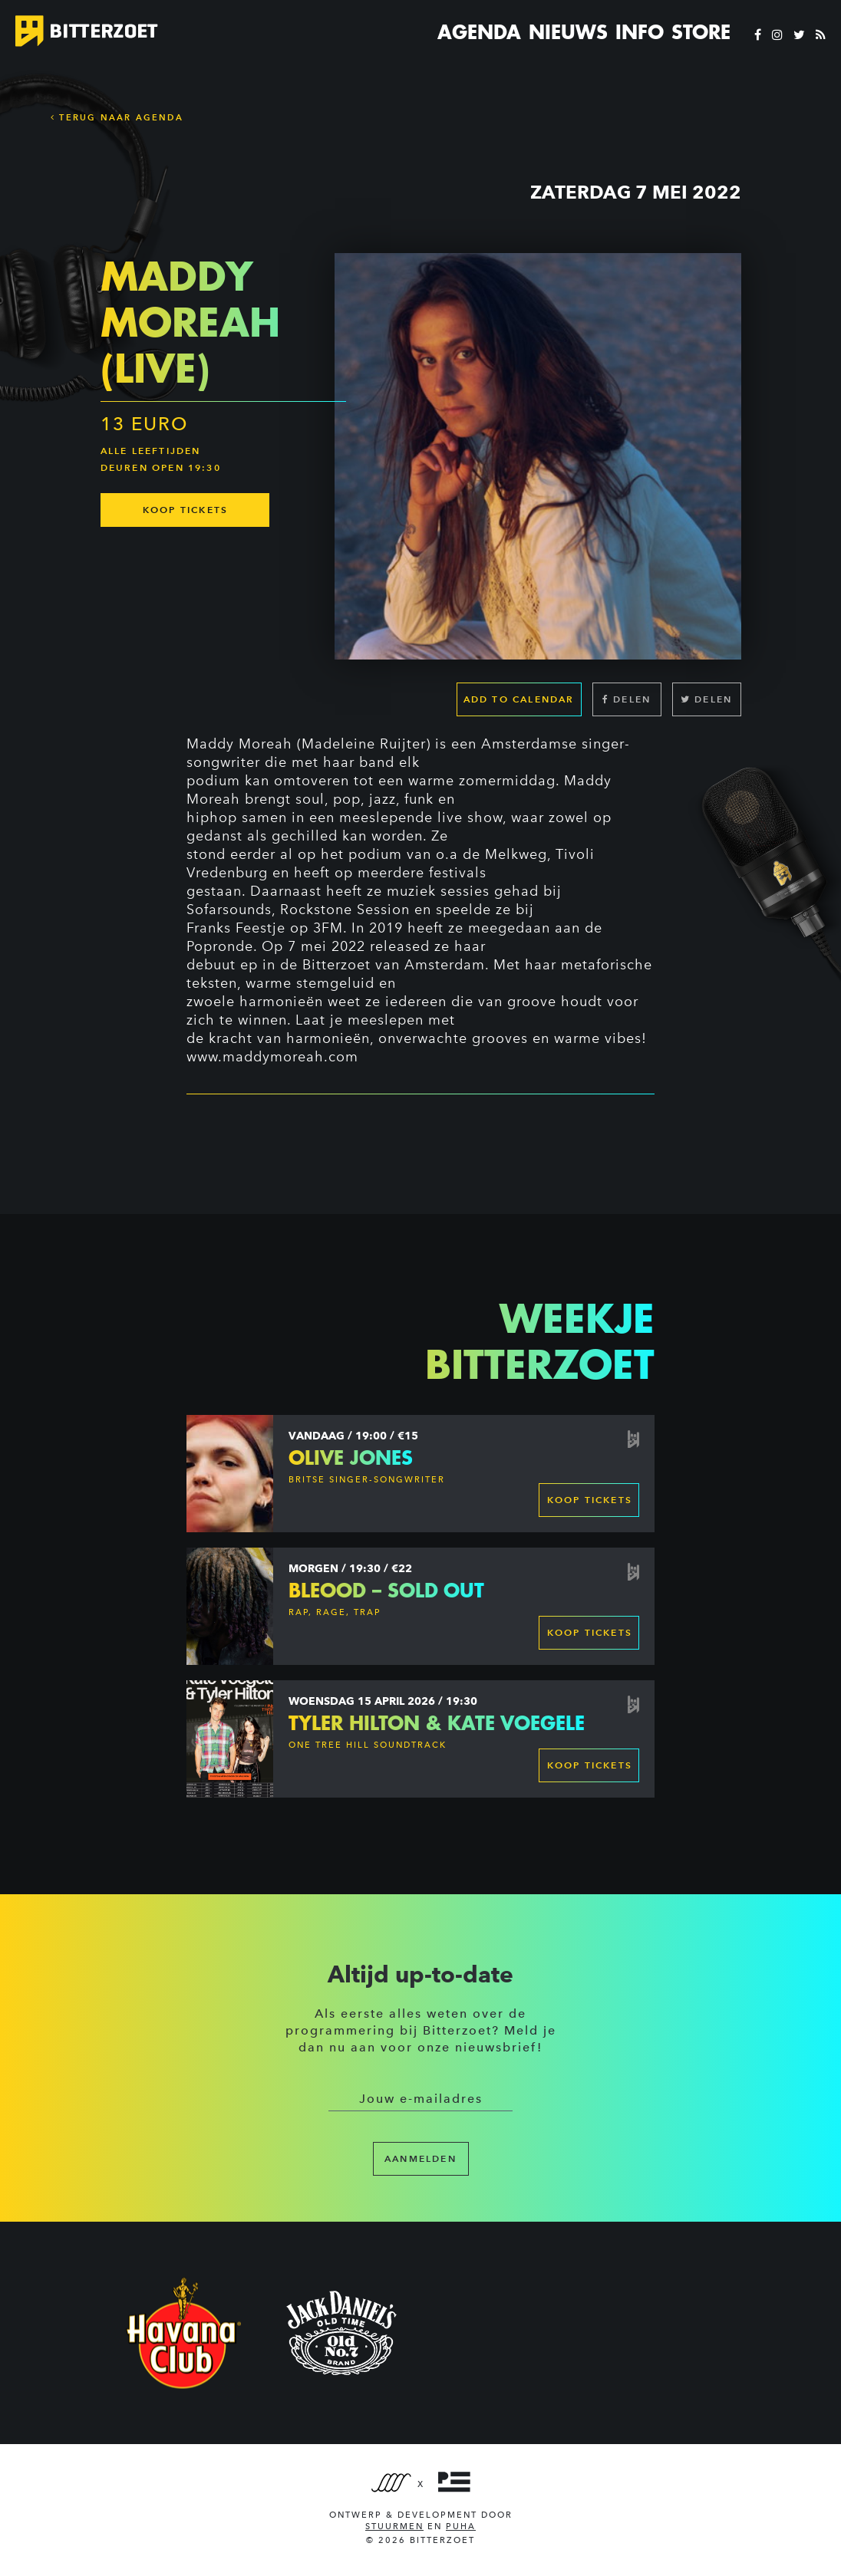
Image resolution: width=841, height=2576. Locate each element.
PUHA (461, 2527)
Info (639, 32)
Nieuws (568, 32)
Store (701, 32)
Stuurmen (394, 2527)
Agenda (479, 32)
